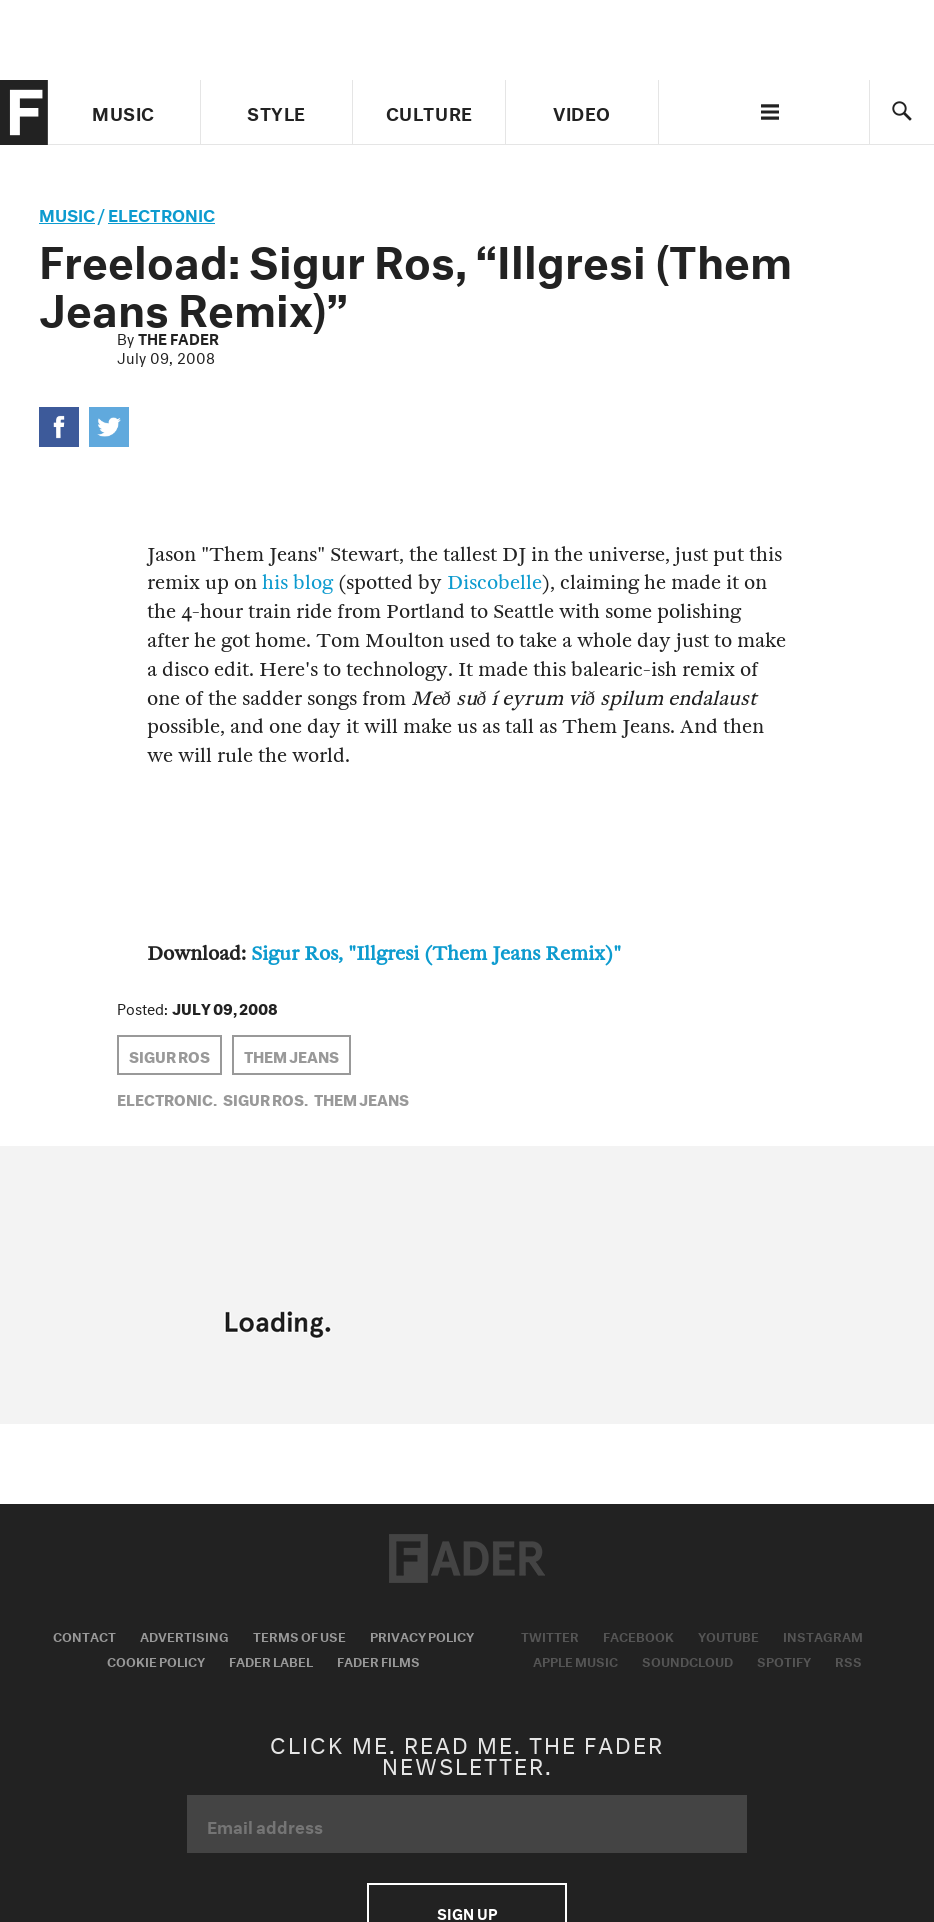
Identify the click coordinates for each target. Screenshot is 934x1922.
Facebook (638, 1635)
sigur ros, (265, 1098)
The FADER (178, 337)
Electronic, (167, 1098)
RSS (848, 1660)
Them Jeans (291, 1055)
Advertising (184, 1635)
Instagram (823, 1635)
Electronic (161, 212)
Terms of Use (299, 1635)
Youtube (728, 1635)
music (67, 212)
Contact (84, 1635)
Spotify (784, 1660)
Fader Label (271, 1660)
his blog (297, 582)
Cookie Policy (156, 1660)
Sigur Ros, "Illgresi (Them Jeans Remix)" (436, 953)
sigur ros (169, 1055)
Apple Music (575, 1660)
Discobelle (494, 582)
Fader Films (378, 1660)
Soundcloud (687, 1660)
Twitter (550, 1635)
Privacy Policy (422, 1635)
